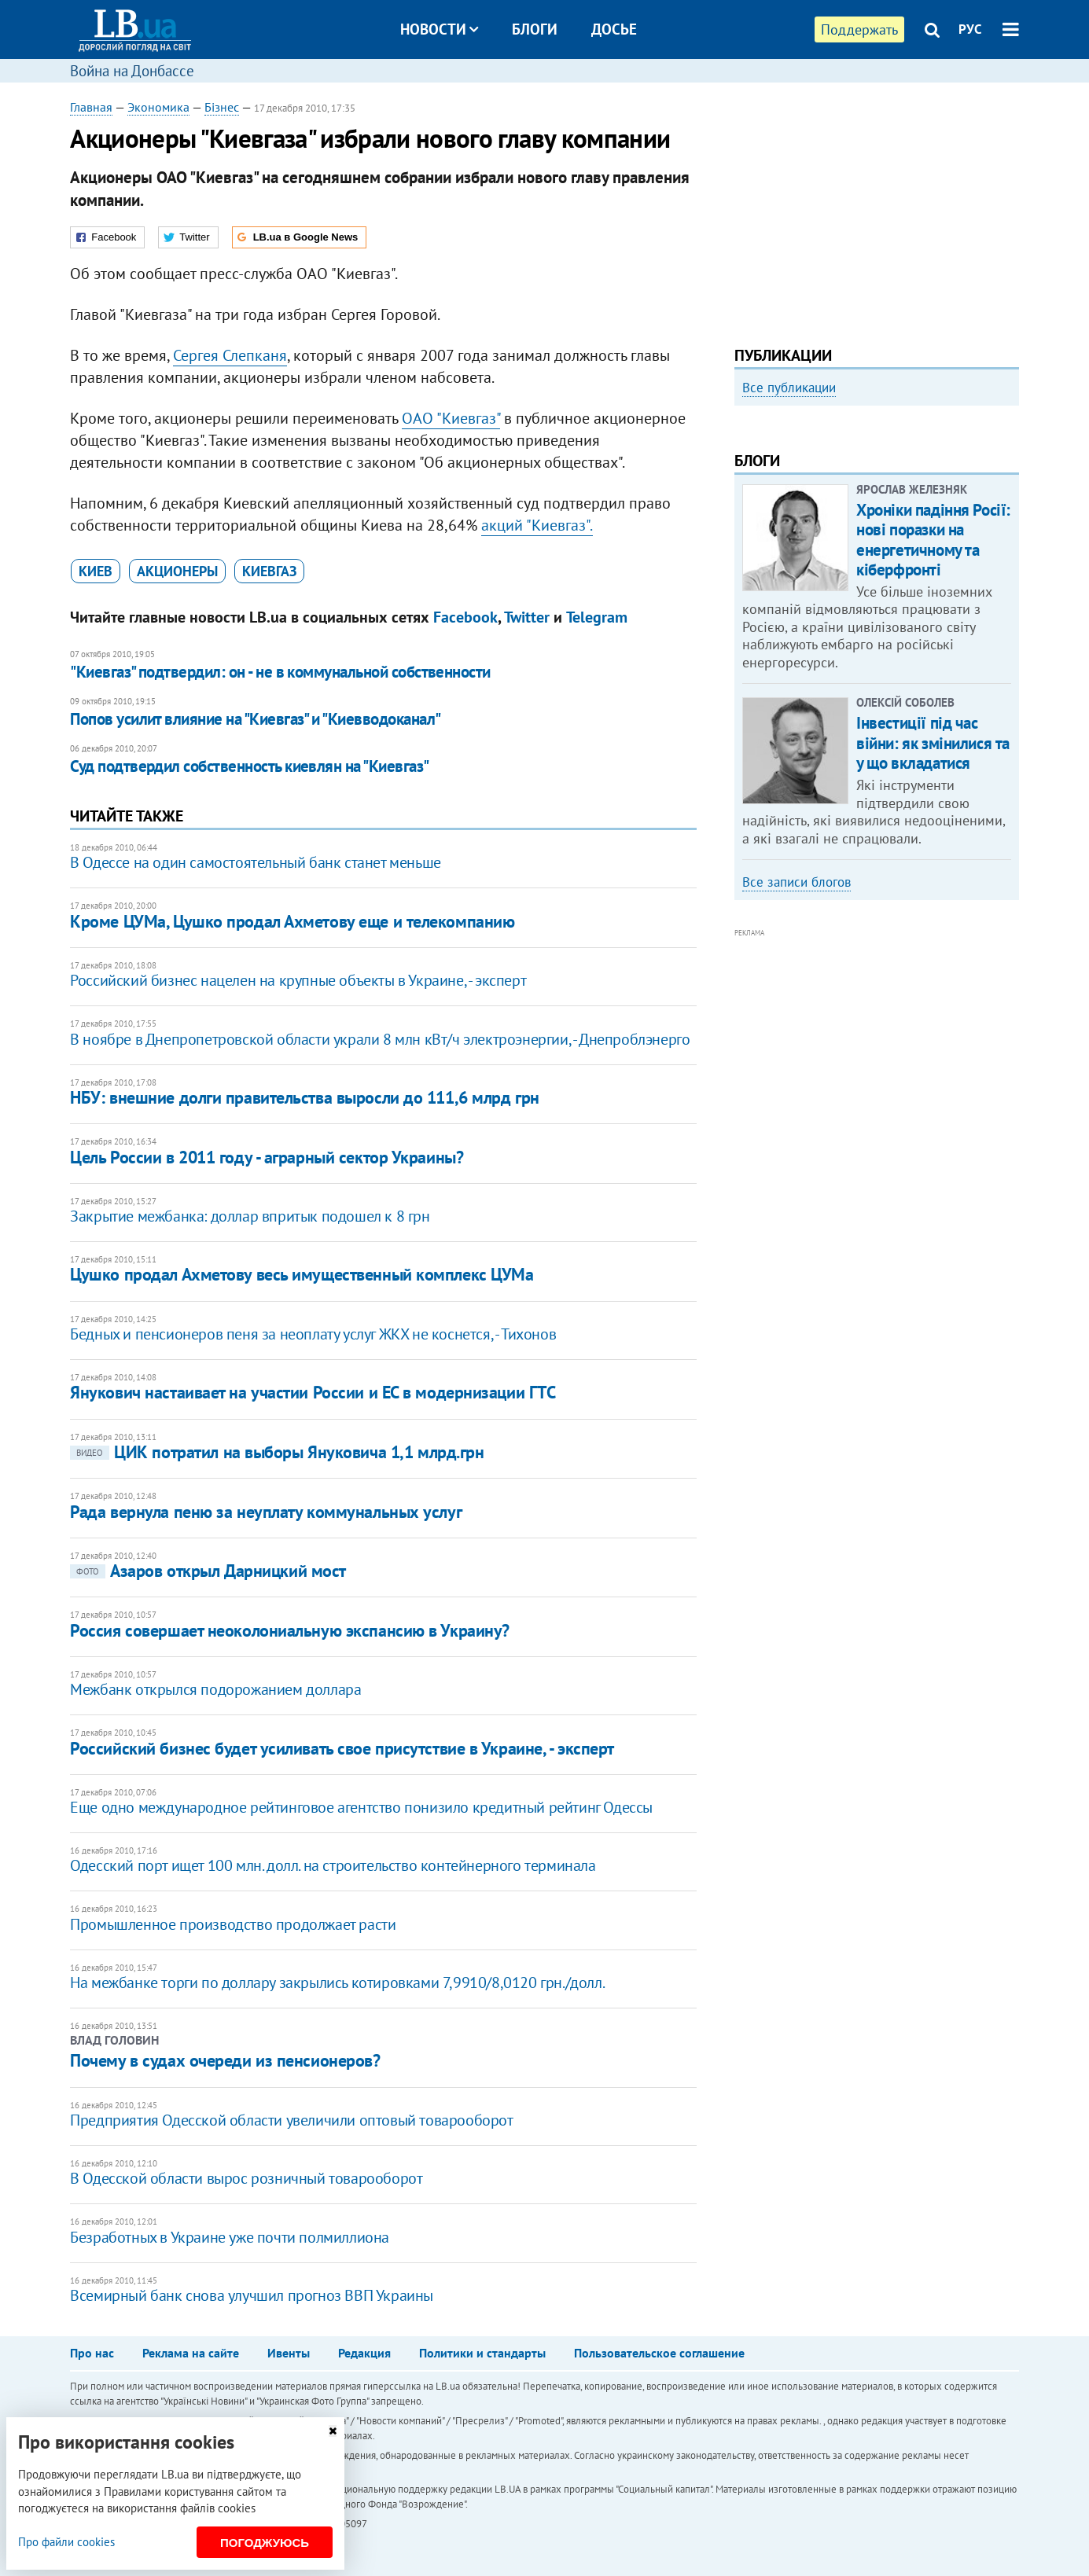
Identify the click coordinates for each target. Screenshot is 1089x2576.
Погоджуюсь (264, 2542)
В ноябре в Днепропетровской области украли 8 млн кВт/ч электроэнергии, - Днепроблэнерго (380, 1039)
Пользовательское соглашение (659, 2353)
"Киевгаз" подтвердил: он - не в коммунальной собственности (280, 671)
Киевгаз (269, 571)
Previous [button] (743, 546)
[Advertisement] (876, 208)
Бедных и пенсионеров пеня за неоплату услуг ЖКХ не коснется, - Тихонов (313, 1334)
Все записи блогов (796, 1094)
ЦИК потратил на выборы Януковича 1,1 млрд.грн (277, 1452)
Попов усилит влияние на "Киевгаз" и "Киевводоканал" (255, 718)
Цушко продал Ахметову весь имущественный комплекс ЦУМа (301, 1274)
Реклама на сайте (190, 2353)
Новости (439, 29)
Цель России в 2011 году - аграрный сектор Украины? (266, 1157)
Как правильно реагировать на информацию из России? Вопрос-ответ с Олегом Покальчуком (862, 588)
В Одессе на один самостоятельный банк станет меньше (255, 862)
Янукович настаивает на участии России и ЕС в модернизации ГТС (312, 1392)
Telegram (596, 617)
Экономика (158, 107)
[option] (876, 540)
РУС (970, 29)
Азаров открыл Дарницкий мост (208, 1571)
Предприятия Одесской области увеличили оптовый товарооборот (291, 2120)
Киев (95, 571)
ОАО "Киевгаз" (451, 418)
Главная (91, 107)
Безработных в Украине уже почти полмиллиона (229, 2237)
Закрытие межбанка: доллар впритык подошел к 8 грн (249, 1216)
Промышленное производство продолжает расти (232, 1924)
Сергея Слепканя (230, 355)
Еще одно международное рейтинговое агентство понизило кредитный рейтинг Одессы (361, 1807)
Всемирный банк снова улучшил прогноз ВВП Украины (251, 2295)
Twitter (527, 617)
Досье (614, 29)
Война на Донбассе (132, 70)
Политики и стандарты (482, 2353)
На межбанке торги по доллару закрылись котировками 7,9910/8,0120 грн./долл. (337, 1982)
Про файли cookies (66, 2541)
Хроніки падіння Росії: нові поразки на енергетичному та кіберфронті (933, 751)
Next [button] (1009, 546)
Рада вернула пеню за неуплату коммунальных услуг (266, 1512)
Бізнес (221, 107)
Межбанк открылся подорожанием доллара (215, 1689)
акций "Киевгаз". (537, 525)
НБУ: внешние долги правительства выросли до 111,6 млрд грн (304, 1097)
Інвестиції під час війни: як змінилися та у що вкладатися (933, 954)
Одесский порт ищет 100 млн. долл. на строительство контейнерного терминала (332, 1865)
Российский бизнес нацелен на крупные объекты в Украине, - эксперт (298, 980)
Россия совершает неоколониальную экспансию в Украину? (290, 1630)
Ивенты (288, 2353)
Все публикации (789, 387)
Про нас (92, 2353)
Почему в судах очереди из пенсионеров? (225, 2060)
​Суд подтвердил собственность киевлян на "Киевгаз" (249, 766)
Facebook (465, 617)
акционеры (177, 571)
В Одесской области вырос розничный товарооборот (246, 2178)
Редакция (364, 2353)
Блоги (534, 29)
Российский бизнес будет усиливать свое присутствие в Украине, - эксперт (342, 1748)
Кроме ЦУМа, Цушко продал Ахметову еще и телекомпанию (292, 921)
